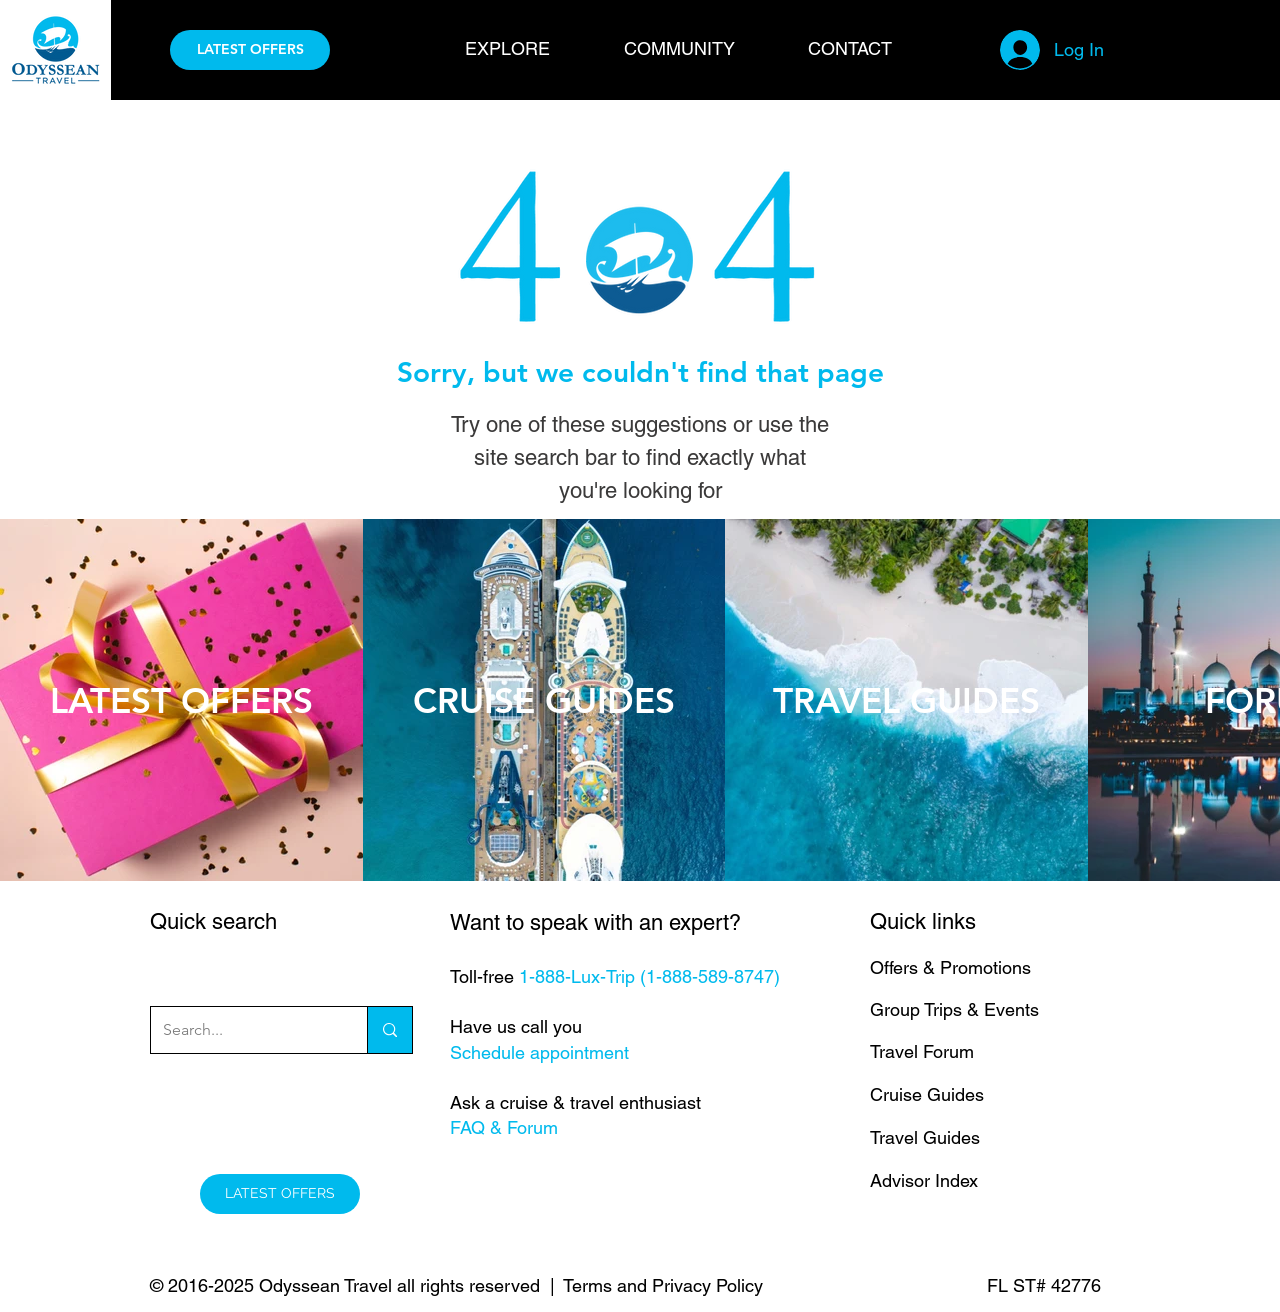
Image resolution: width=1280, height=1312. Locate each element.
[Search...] (244, 1030)
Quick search (213, 921)
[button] (529, 48)
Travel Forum (922, 1051)
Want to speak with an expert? (595, 922)
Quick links (923, 921)
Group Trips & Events (954, 1009)
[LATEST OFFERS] (250, 50)
